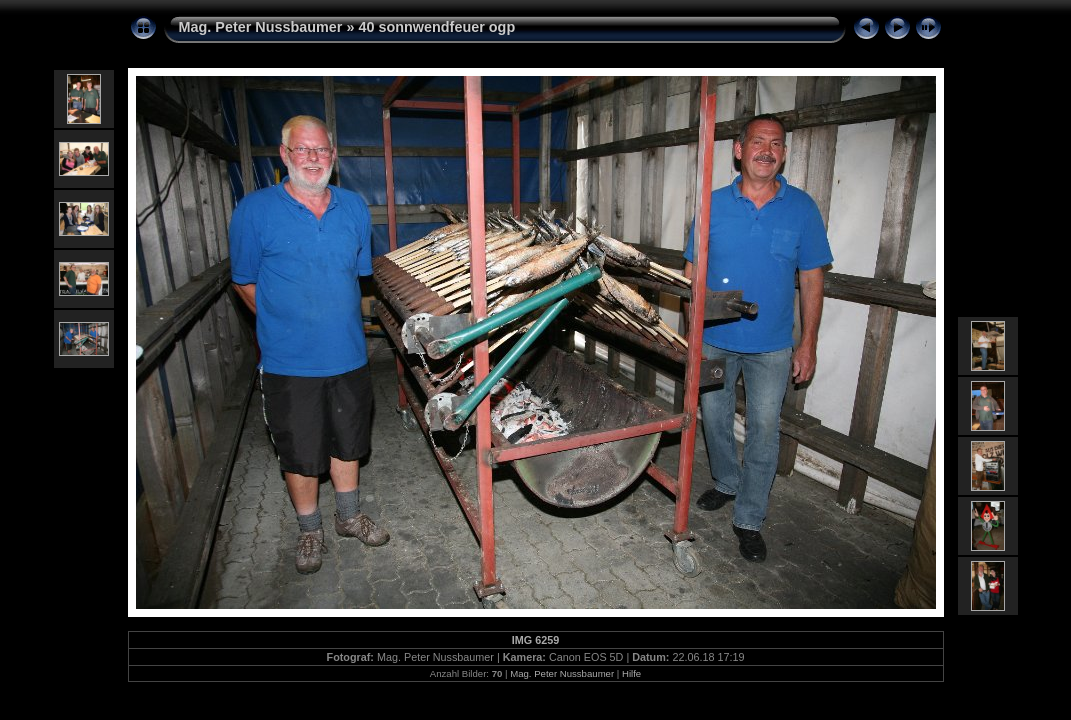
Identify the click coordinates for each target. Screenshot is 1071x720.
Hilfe (631, 673)
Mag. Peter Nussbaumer (261, 27)
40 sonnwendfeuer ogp (436, 27)
